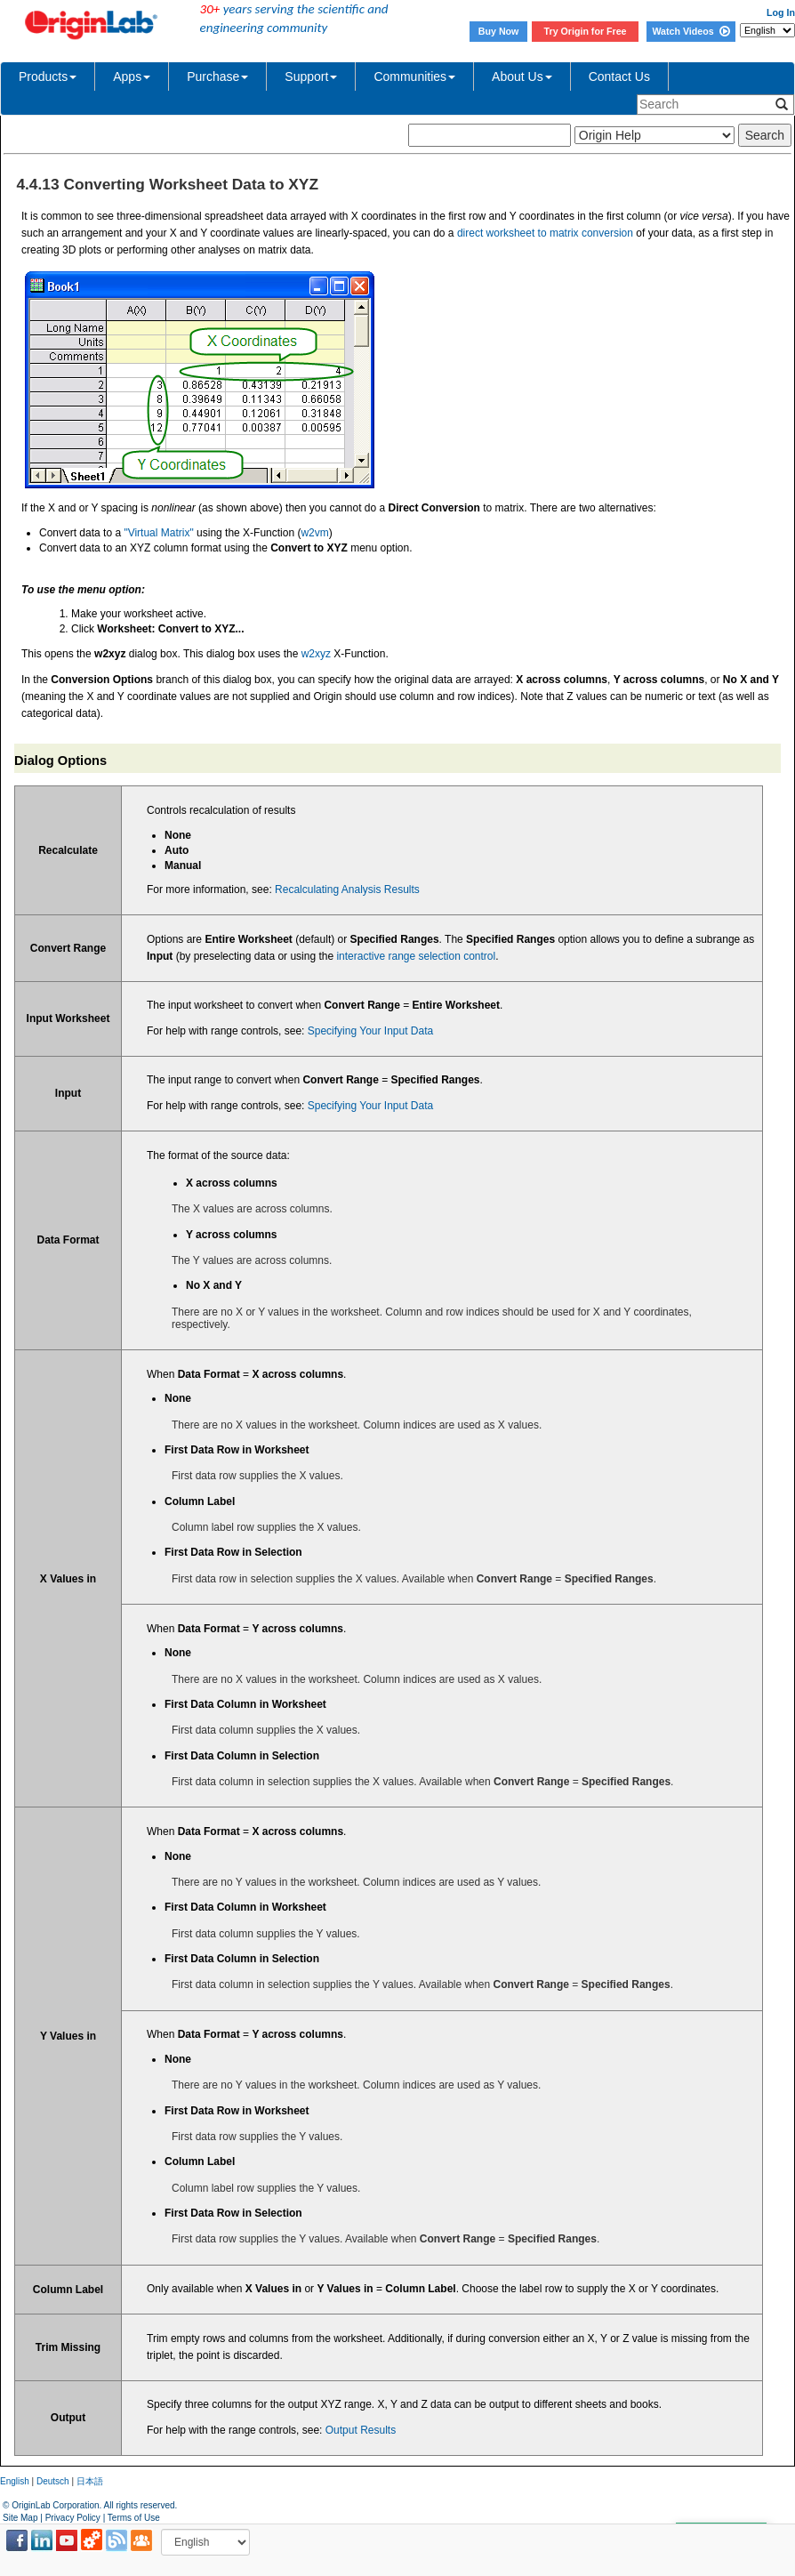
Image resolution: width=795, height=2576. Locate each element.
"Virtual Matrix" (158, 533)
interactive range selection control (415, 956)
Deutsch (52, 2481)
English (14, 2481)
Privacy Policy (72, 2518)
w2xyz (316, 654)
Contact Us (619, 76)
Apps (131, 76)
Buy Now (498, 31)
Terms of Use (134, 2518)
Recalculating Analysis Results (347, 889)
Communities (414, 76)
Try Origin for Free (585, 31)
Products (47, 76)
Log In (781, 12)
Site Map (20, 2518)
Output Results (360, 2430)
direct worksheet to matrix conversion (545, 233)
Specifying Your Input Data (370, 1031)
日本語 (89, 2481)
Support (311, 76)
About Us (522, 76)
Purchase (217, 76)
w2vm (314, 533)
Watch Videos (690, 31)
